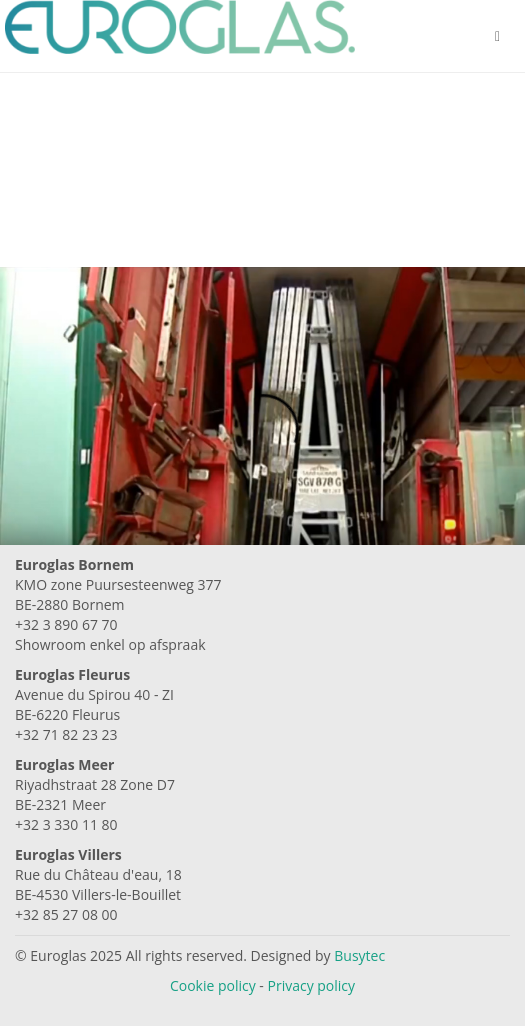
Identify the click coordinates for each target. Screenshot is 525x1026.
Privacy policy (312, 985)
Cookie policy (213, 985)
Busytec (359, 955)
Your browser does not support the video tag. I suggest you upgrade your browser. (262, 442)
